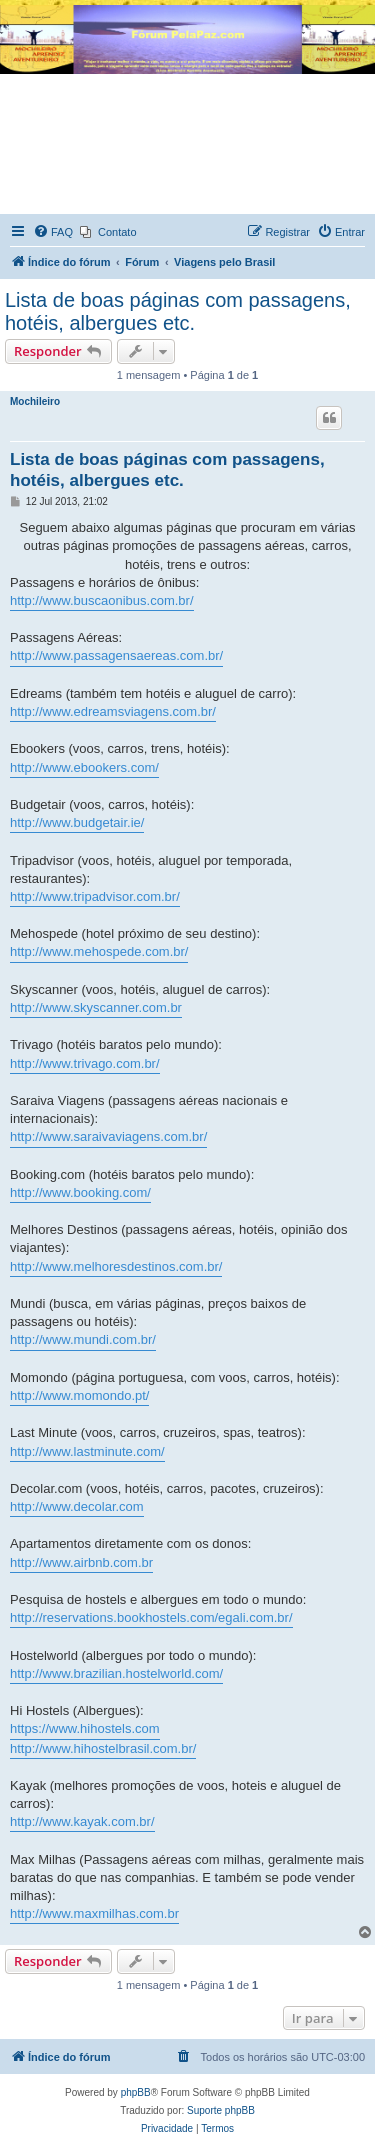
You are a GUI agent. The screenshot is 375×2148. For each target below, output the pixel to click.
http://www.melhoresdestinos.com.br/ (116, 1266)
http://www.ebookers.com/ (84, 767)
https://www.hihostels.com (85, 1728)
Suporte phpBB (221, 2110)
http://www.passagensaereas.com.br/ (116, 655)
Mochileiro (35, 401)
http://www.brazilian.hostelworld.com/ (116, 1673)
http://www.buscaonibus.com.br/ (102, 600)
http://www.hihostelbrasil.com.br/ (103, 1748)
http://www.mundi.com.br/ (83, 1339)
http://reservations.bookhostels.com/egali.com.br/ (151, 1617)
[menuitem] (53, 232)
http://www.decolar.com (77, 1506)
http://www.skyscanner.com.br (96, 1007)
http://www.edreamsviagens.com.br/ (113, 711)
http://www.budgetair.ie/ (77, 822)
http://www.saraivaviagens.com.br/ (108, 1136)
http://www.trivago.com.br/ (85, 1063)
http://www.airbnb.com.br (81, 1562)
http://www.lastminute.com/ (87, 1451)
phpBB (136, 2092)
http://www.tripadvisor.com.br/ (95, 896)
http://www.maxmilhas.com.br (94, 1913)
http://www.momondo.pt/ (79, 1395)
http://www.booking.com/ (80, 1192)
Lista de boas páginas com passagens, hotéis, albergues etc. (178, 311)
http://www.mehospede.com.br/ (99, 951)
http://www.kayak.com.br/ (82, 1821)
